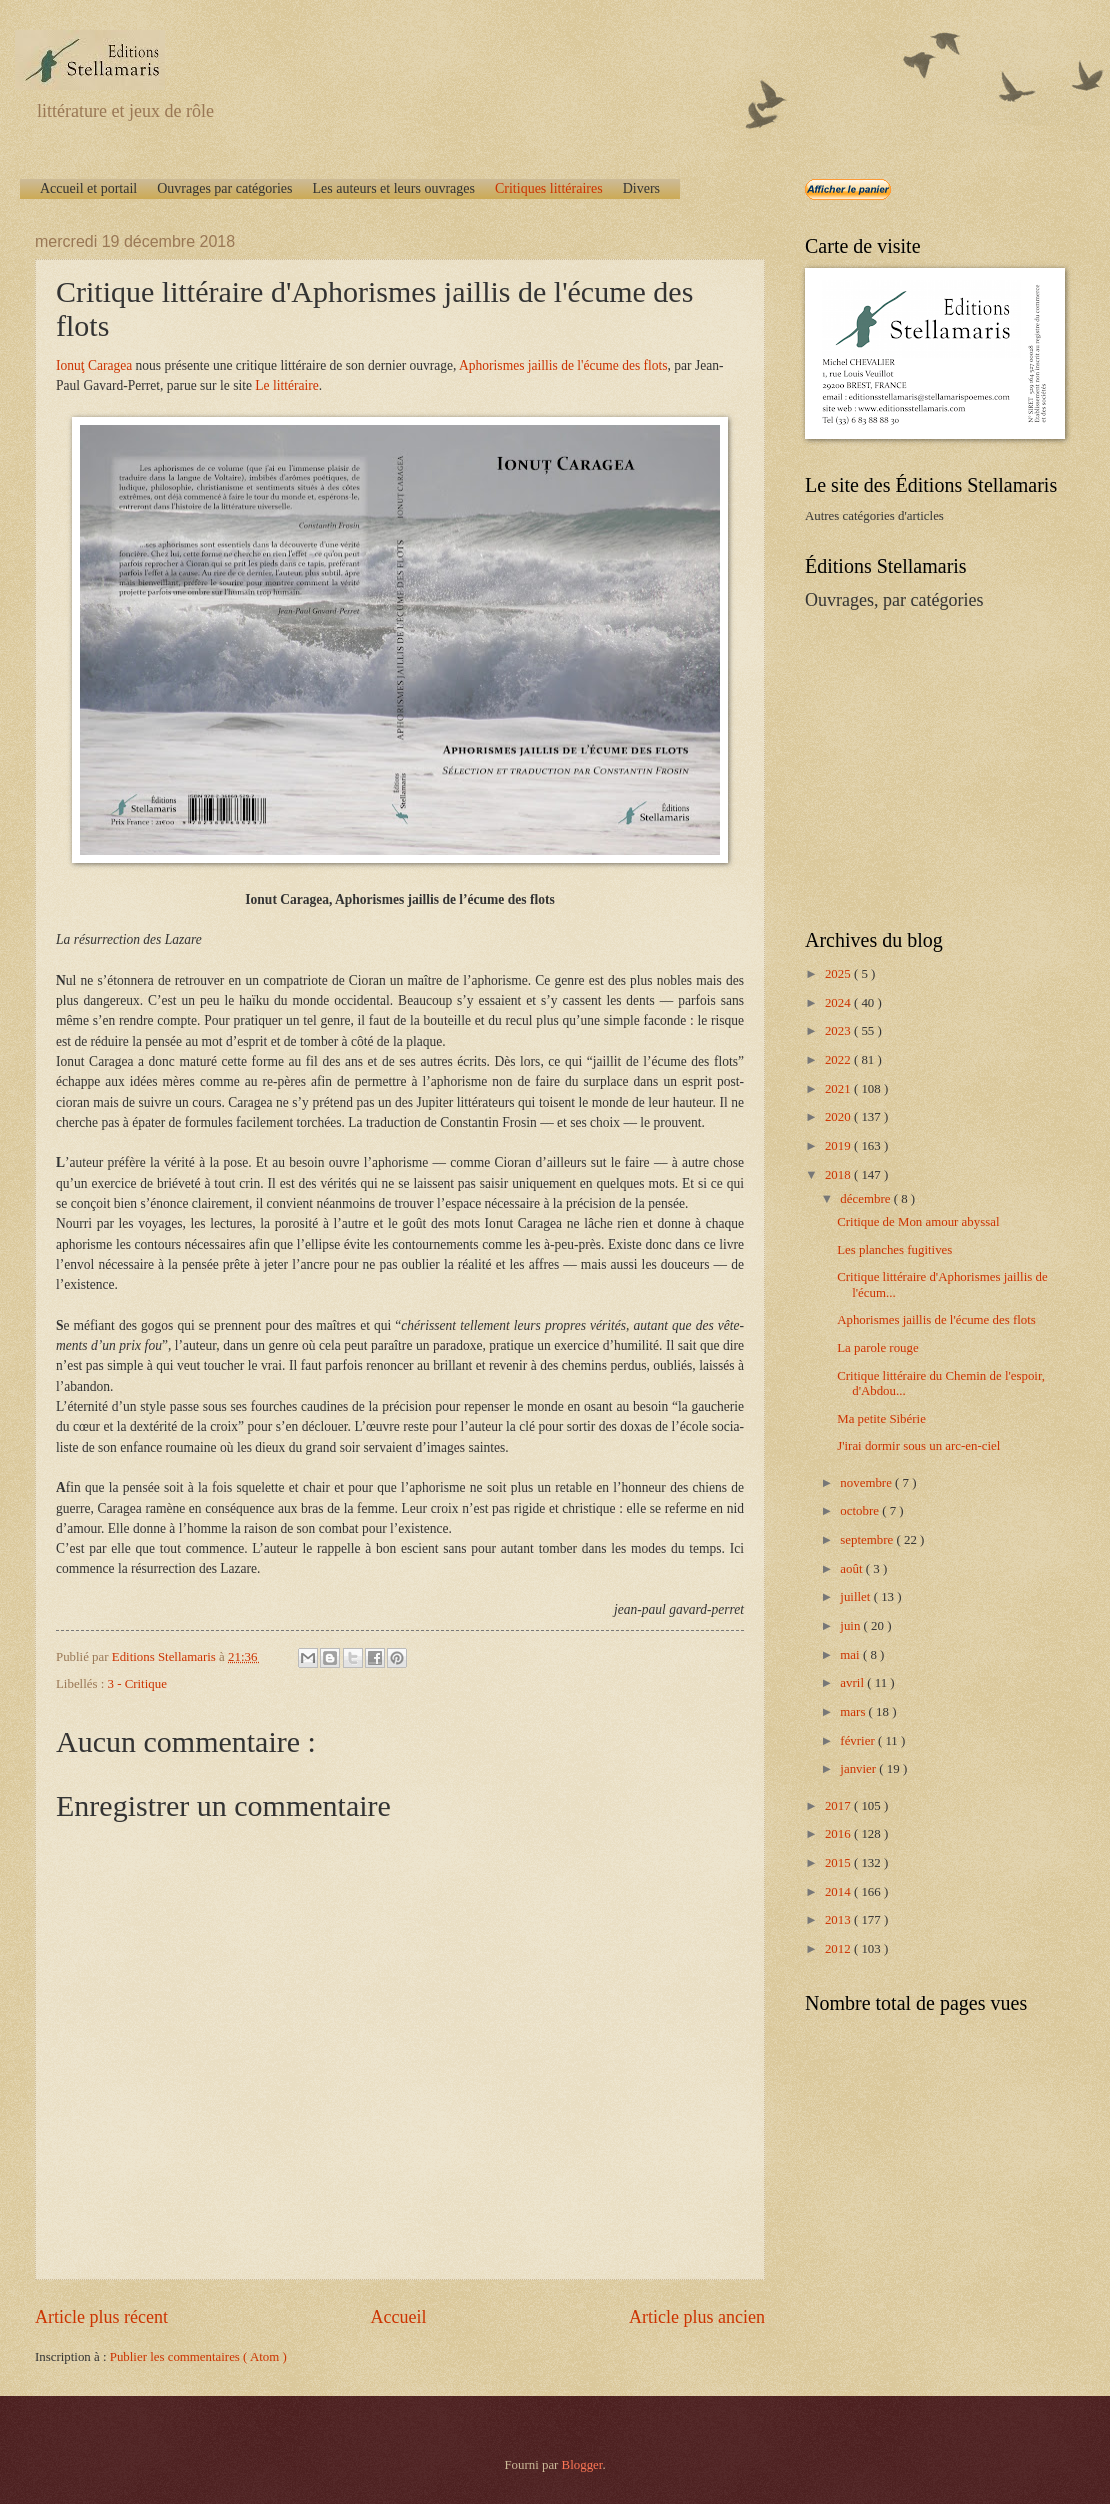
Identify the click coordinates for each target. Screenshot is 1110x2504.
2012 (839, 1949)
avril (853, 1683)
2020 (839, 1117)
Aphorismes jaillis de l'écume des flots (563, 365)
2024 (839, 1003)
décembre (866, 1199)
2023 (839, 1031)
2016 (839, 1834)
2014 (839, 1892)
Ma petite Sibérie (881, 1419)
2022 (839, 1060)
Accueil (398, 2317)
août (852, 1569)
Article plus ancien (697, 2317)
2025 (839, 974)
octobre (861, 1511)
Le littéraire (286, 385)
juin (851, 1626)
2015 (839, 1863)
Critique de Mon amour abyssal (918, 1222)
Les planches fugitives (894, 1250)
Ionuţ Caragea (94, 365)
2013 (839, 1920)
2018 (839, 1175)
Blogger (582, 2465)
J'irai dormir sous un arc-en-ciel (918, 1446)
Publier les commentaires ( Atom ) (198, 2357)
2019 (839, 1146)
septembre (868, 1540)
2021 (839, 1089)
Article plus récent (101, 2317)
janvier (859, 1769)
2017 (839, 1806)
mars (854, 1712)
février (859, 1741)
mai (851, 1655)
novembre (867, 1483)
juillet (856, 1597)
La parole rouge (878, 1348)
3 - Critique (137, 1684)
